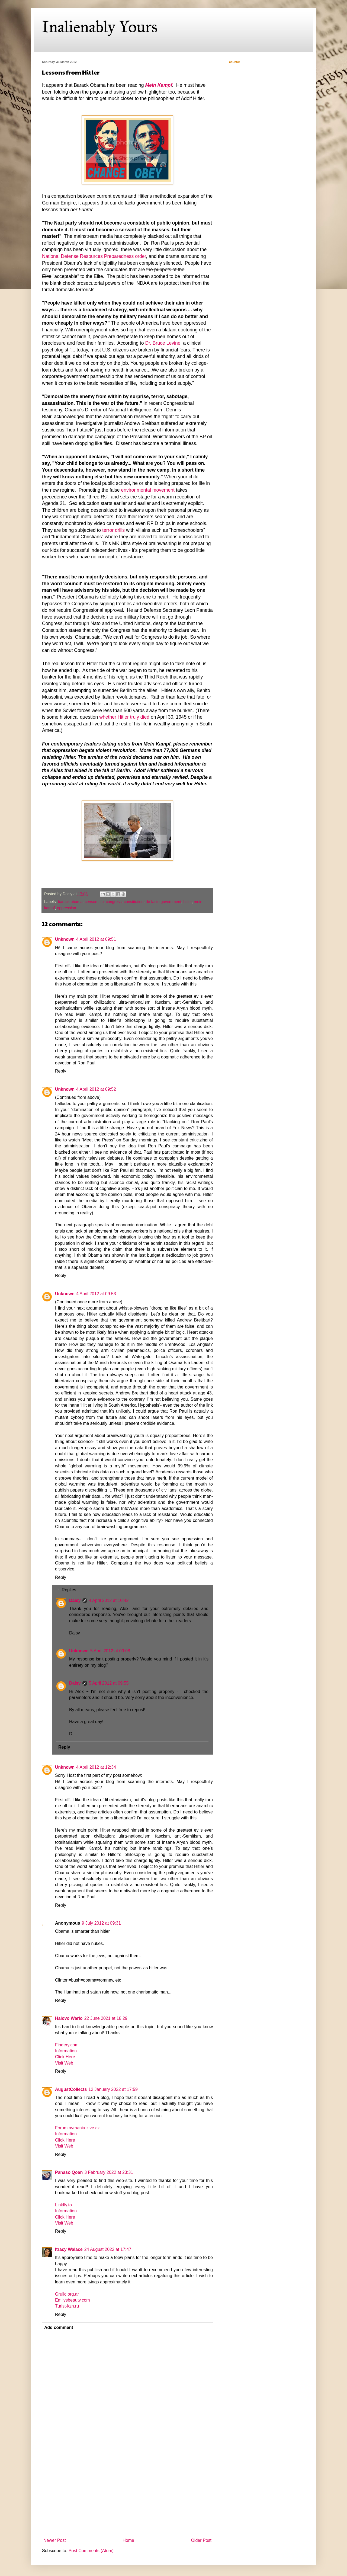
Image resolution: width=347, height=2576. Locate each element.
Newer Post (54, 2540)
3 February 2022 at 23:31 (108, 2172)
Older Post (201, 2540)
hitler (188, 902)
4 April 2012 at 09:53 (96, 1293)
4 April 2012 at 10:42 (109, 1600)
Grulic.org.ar (67, 2294)
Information (66, 2051)
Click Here (65, 2057)
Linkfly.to (63, 2205)
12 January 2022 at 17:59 (112, 2089)
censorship (94, 902)
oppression (66, 908)
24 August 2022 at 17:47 (107, 2249)
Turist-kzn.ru (67, 2306)
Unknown (65, 939)
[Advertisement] (127, 2495)
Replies (69, 1590)
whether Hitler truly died (124, 717)
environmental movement (148, 490)
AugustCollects (71, 2089)
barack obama (70, 902)
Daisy (75, 1600)
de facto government (163, 902)
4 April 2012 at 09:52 (96, 1089)
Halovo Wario (69, 2018)
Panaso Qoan (69, 2172)
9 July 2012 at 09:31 (101, 1923)
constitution (134, 902)
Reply (60, 1071)
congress (113, 902)
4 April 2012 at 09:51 (96, 939)
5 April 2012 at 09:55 (109, 1683)
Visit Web (64, 2063)
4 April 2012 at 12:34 (96, 1767)
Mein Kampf (158, 85)
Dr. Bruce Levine (162, 343)
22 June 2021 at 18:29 (105, 2018)
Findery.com (67, 2045)
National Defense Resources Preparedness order (94, 256)
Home (128, 2540)
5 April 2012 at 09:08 (110, 1651)
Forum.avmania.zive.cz (77, 2128)
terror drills (113, 530)
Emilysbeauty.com (72, 2300)
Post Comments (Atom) (91, 2550)
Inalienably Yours (100, 27)
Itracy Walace (69, 2249)
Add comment (58, 2327)
